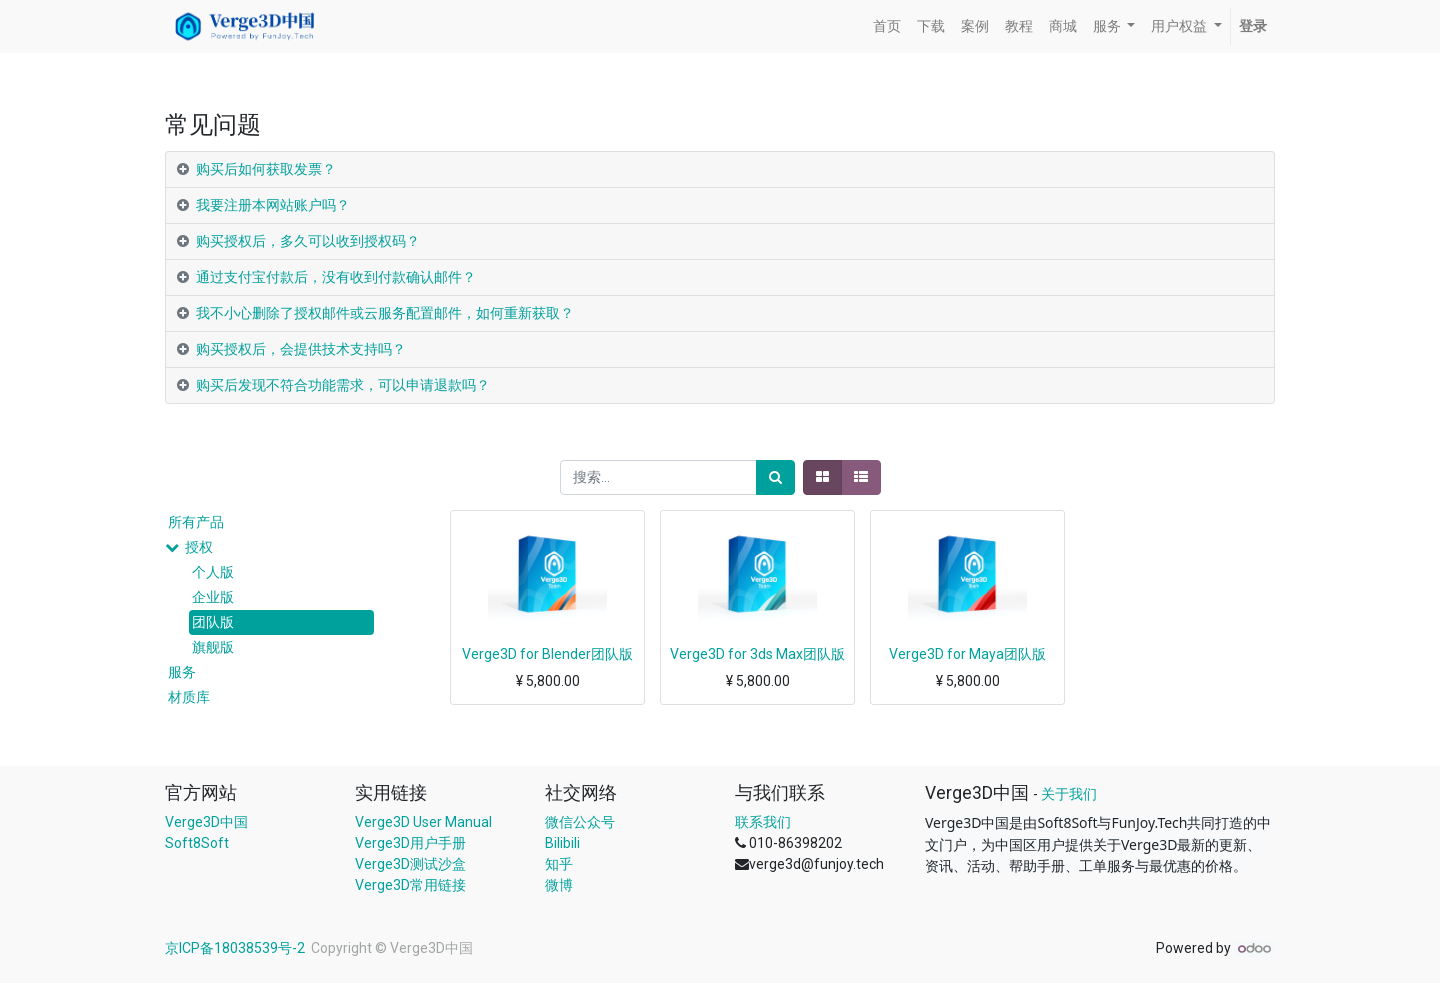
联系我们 (763, 822)
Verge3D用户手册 (410, 843)
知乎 (559, 864)
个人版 (213, 572)
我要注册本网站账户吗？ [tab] (273, 205)
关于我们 (1069, 794)
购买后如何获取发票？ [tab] (266, 169)
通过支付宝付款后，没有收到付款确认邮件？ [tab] (336, 277)
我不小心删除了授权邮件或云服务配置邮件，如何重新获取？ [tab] (385, 313)
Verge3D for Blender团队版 (547, 654)
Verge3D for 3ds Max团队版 (757, 654)
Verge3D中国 (206, 822)
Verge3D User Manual (423, 822)
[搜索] (775, 477)
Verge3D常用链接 (410, 885)
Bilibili (562, 843)
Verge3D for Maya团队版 (967, 654)
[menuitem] (887, 26)
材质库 (189, 697)
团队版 (213, 622)
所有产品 (196, 522)
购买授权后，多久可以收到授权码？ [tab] (308, 241)
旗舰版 (213, 647)
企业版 (213, 597)
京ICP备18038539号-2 (236, 948)
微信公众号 (580, 822)
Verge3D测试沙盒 (410, 864)
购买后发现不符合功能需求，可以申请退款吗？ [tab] (343, 385)
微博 (559, 885)
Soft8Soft (197, 843)
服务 (182, 672)
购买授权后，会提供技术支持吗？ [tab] (301, 349)
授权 (199, 547)
